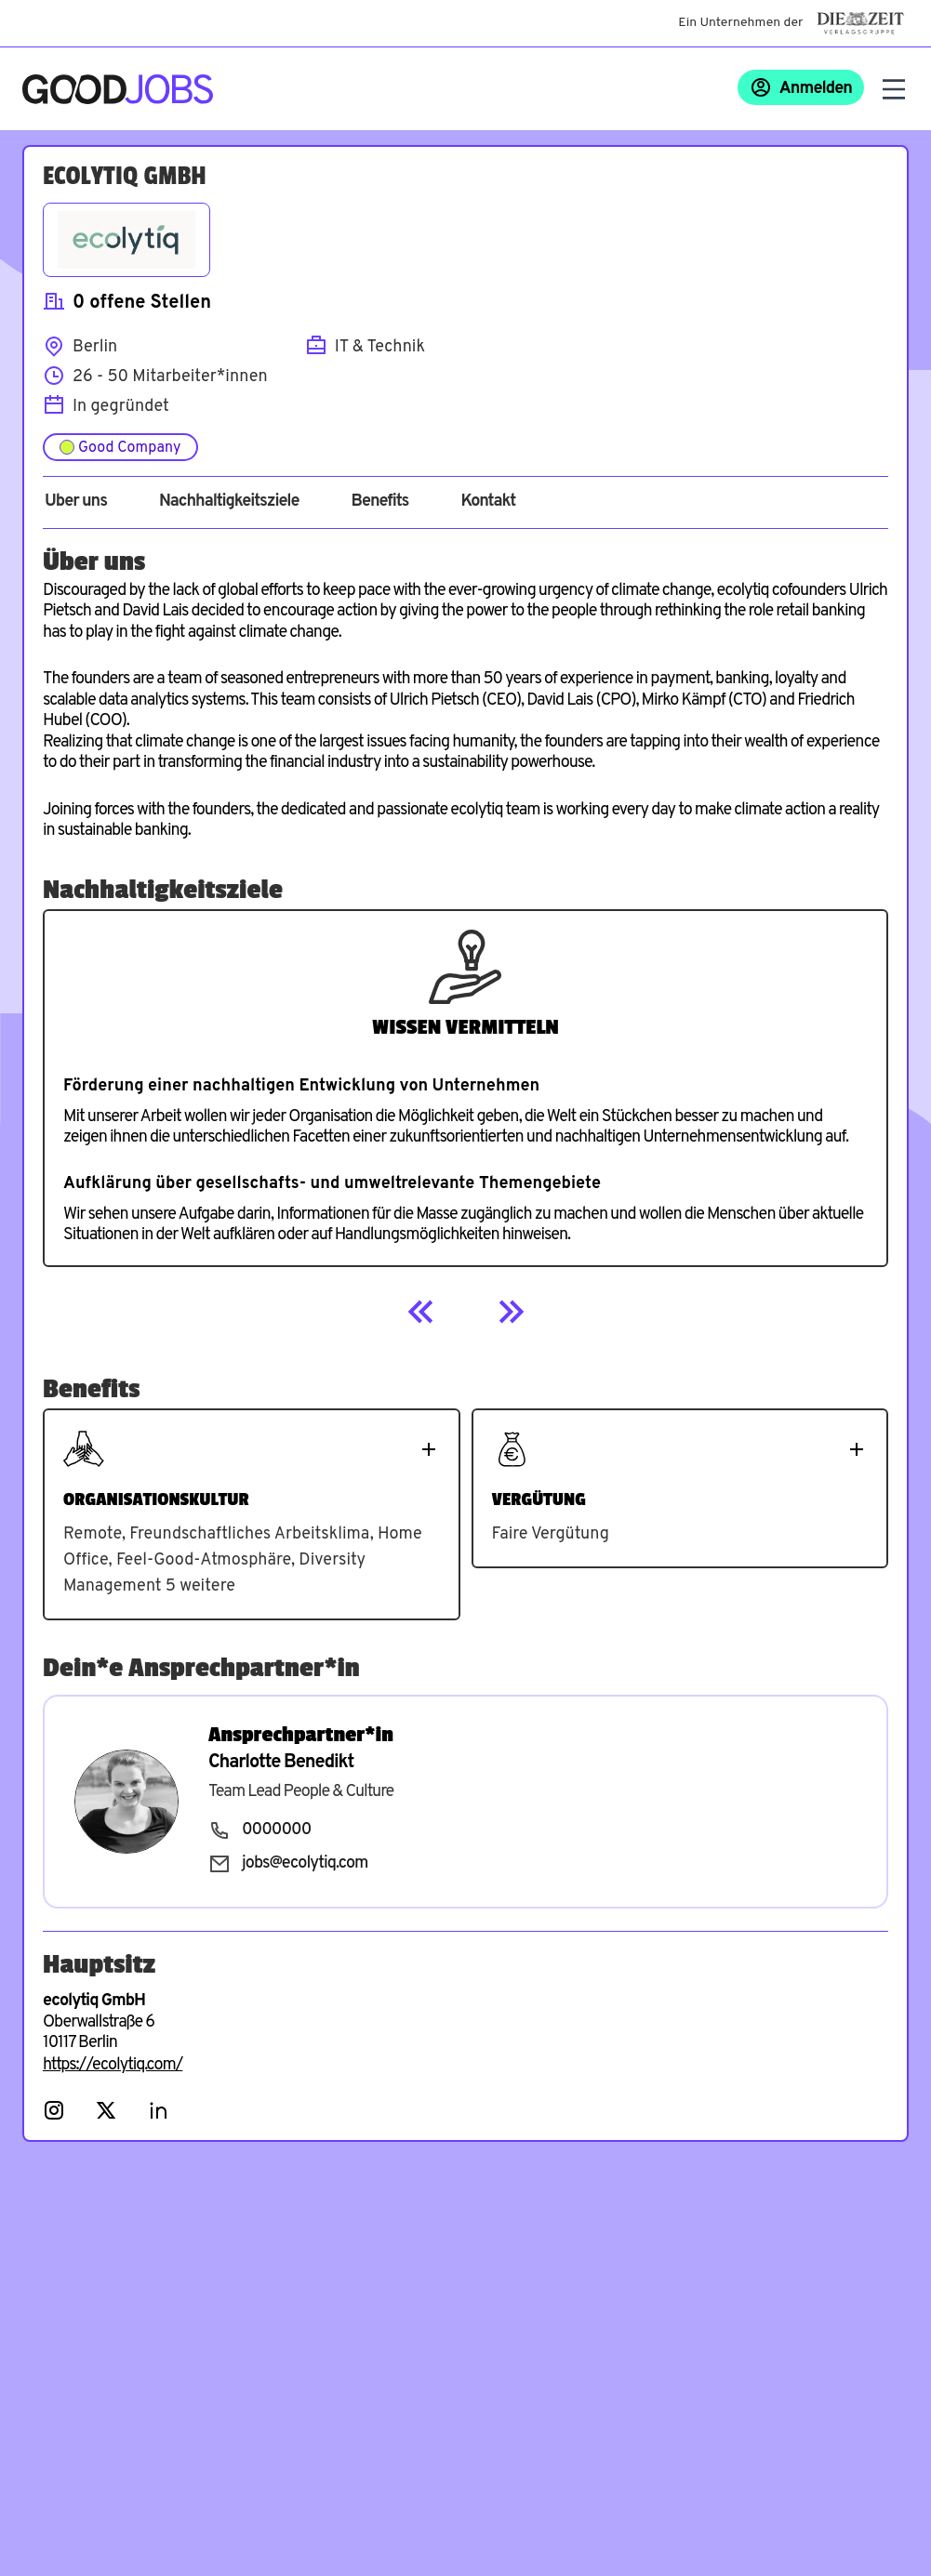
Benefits (379, 502)
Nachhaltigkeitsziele (229, 502)
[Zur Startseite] (117, 89)
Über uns (76, 502)
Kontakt (487, 502)
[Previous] (421, 1311)
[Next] (510, 1311)
